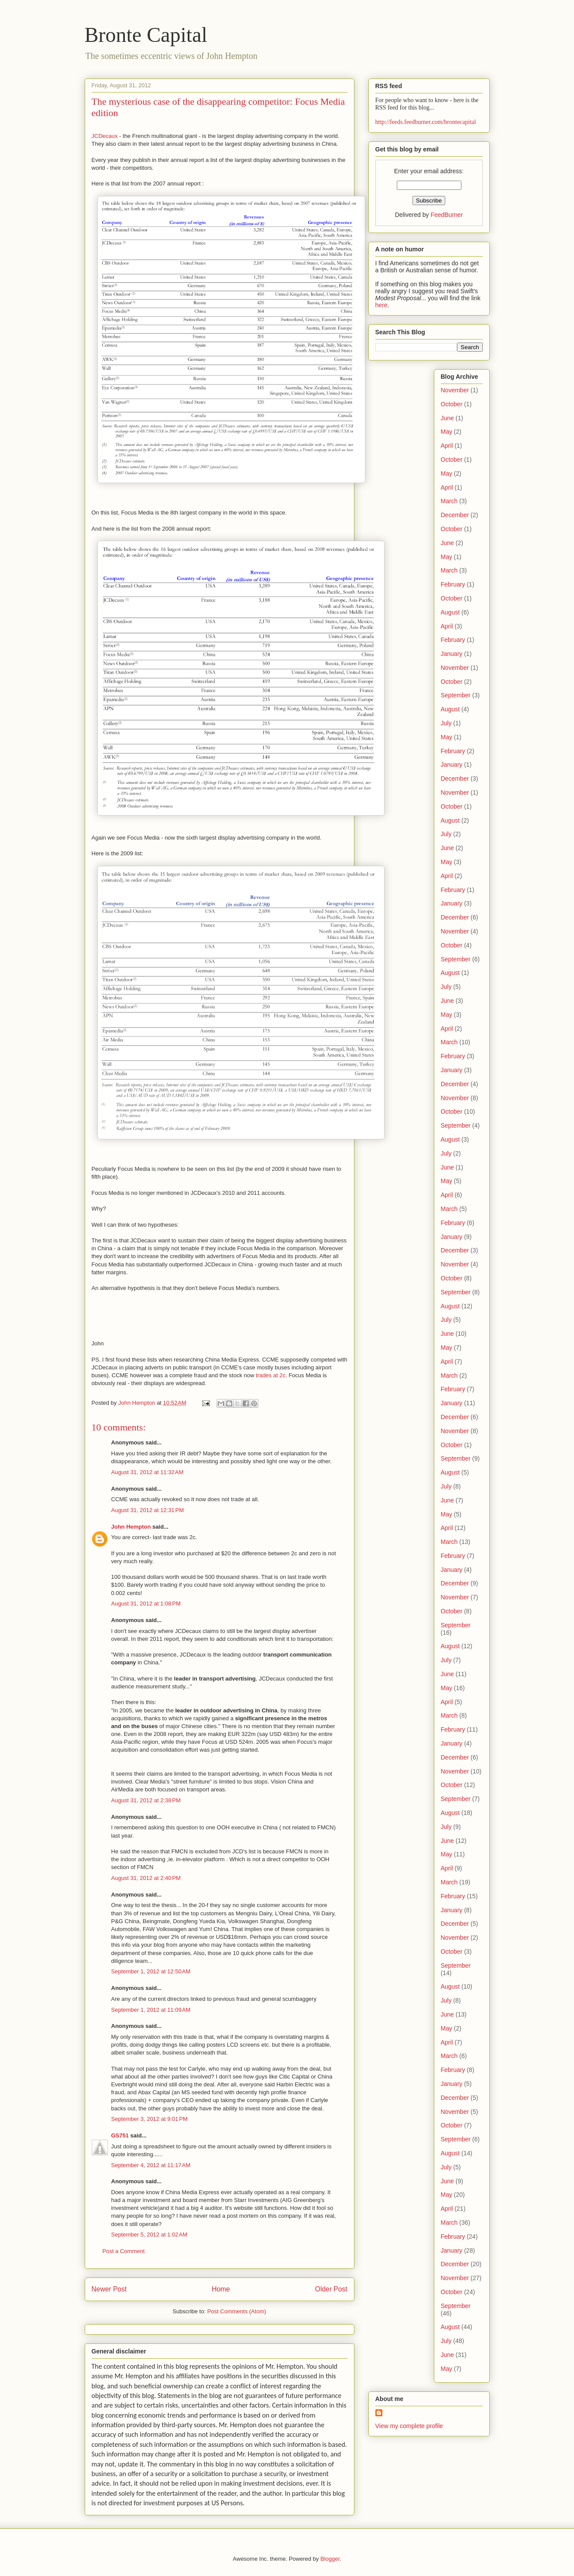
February (453, 584)
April (447, 445)
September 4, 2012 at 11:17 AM (151, 2165)
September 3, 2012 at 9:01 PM (149, 2119)
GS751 (120, 2135)
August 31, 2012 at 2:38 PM (146, 1800)
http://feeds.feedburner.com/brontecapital (425, 122)
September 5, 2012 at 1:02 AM (149, 2234)
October (452, 404)
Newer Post (109, 2289)
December (455, 514)
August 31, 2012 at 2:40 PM (146, 1878)
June (447, 418)
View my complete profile (409, 2425)
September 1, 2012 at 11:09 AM (151, 2010)
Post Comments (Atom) (236, 2311)
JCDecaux (105, 136)
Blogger (330, 2558)
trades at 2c (270, 1375)
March (449, 500)
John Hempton (131, 1526)
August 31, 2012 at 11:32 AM (147, 1472)
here (381, 305)
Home (221, 2289)
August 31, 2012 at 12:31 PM (147, 1510)
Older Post (331, 2289)
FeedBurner (446, 214)
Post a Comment (124, 2251)
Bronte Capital (146, 34)
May (446, 431)
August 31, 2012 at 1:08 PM (146, 1603)
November (455, 390)
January (452, 653)
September (456, 695)
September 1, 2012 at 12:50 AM (151, 1971)
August (450, 612)
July (446, 723)
